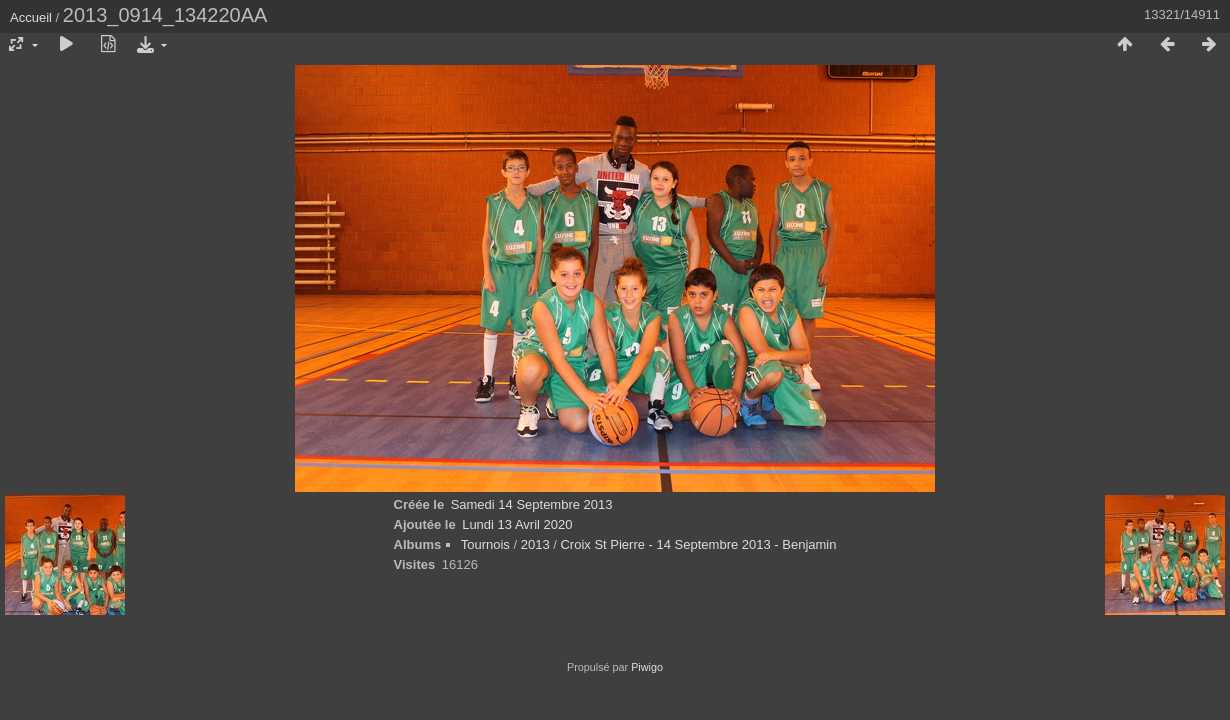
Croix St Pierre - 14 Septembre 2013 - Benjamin (698, 544)
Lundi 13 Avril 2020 (517, 524)
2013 (535, 544)
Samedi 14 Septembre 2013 (532, 504)
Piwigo (647, 667)
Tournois (485, 544)
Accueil (31, 17)
